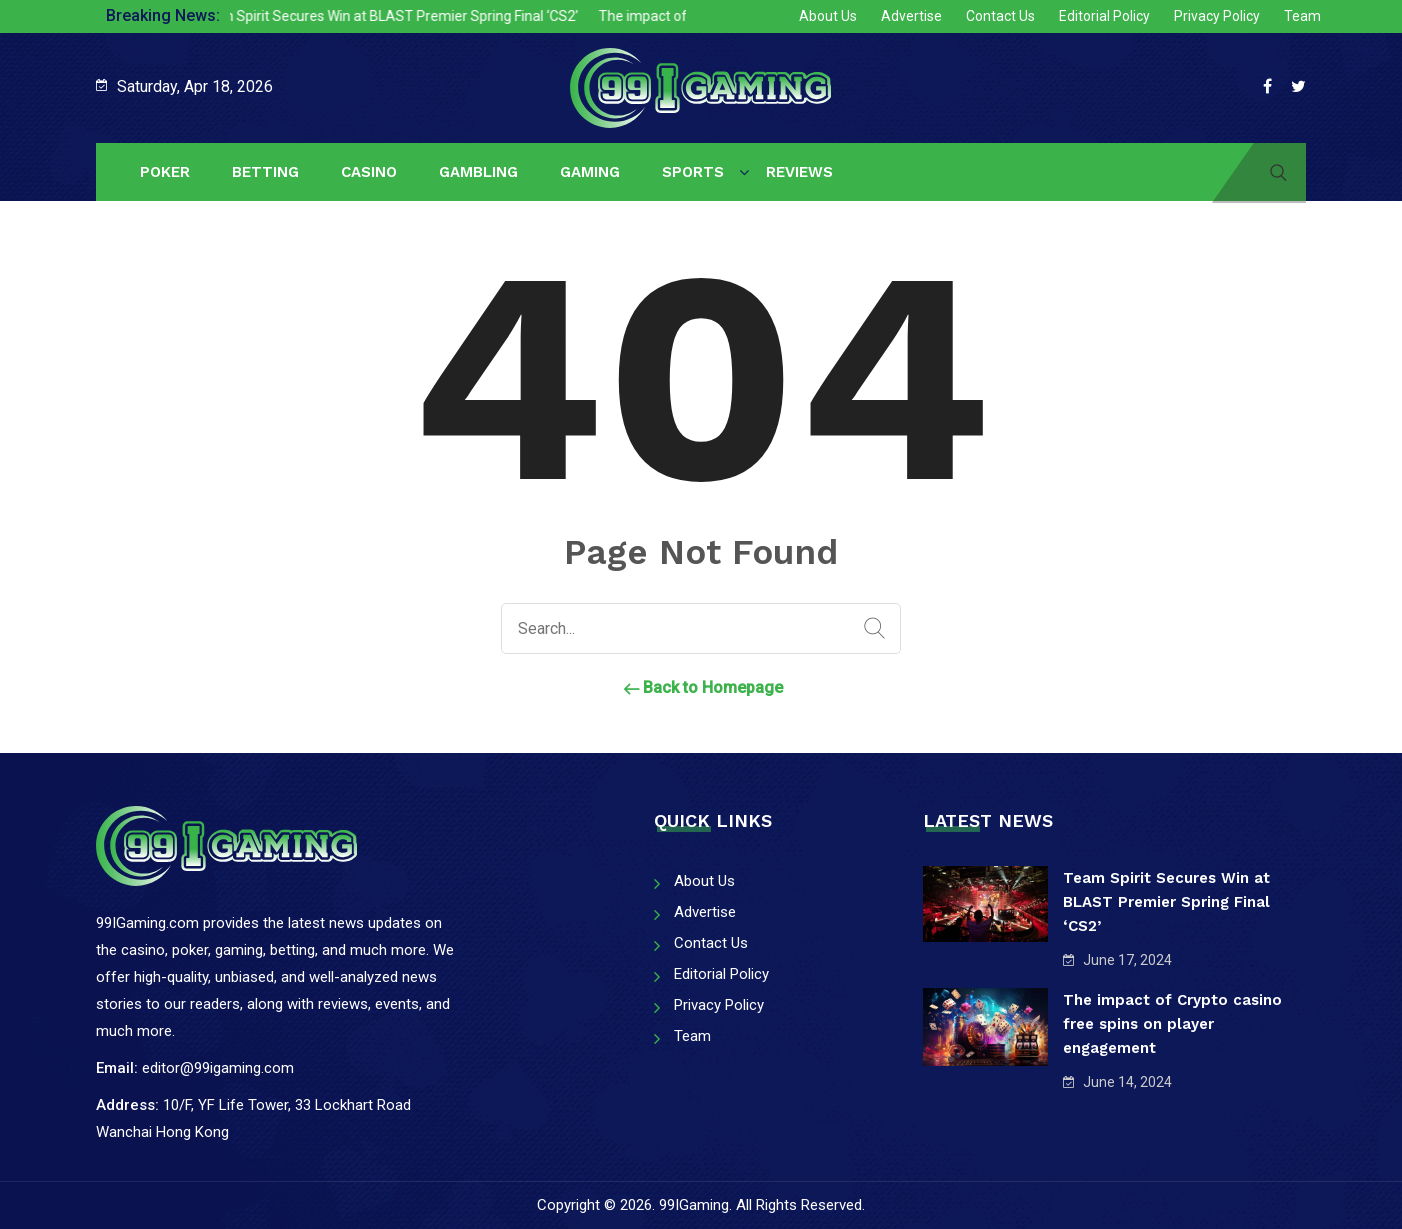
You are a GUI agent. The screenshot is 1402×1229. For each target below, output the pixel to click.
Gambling (478, 172)
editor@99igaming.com (218, 1068)
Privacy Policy (1217, 16)
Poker (165, 172)
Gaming (590, 172)
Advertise (911, 16)
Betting (265, 172)
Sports (693, 172)
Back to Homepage (701, 687)
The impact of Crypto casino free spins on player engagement (1172, 1024)
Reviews (799, 172)
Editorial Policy (1104, 16)
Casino (369, 172)
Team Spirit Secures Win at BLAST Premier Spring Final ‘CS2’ (401, 16)
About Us (828, 16)
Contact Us (1000, 16)
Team (1302, 16)
